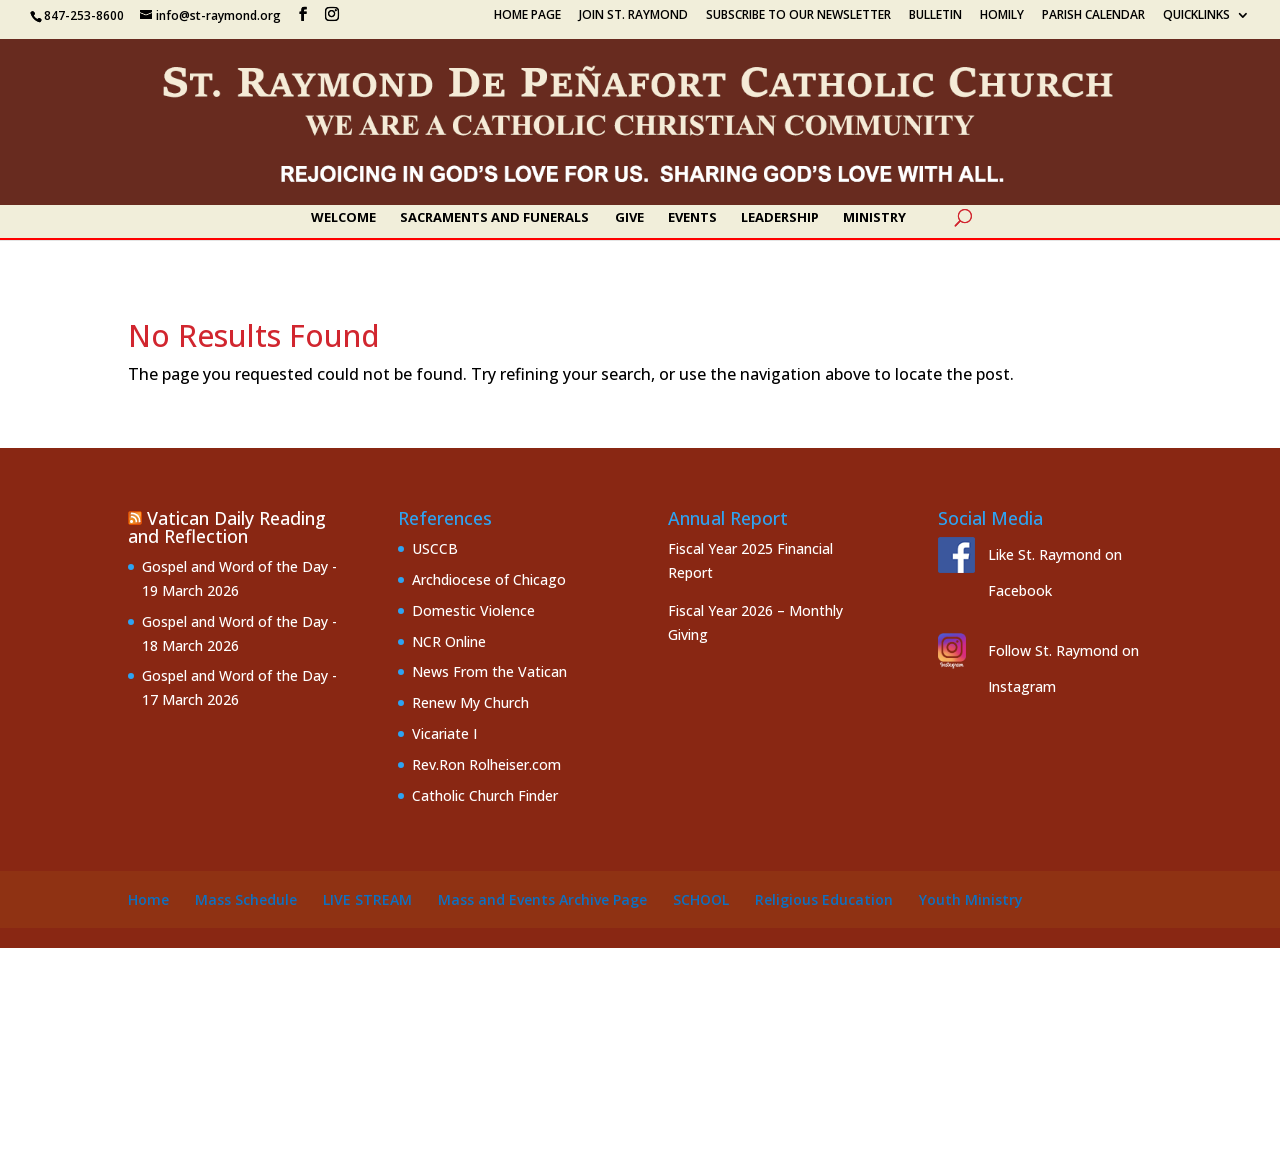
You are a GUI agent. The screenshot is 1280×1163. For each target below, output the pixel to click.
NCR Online (449, 641)
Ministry (874, 218)
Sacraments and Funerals (494, 218)
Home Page (527, 16)
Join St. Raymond (633, 16)
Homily (1002, 16)
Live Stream (367, 899)
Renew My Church (470, 702)
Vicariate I (444, 733)
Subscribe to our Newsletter (798, 16)
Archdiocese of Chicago (489, 579)
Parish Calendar (1093, 16)
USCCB (435, 548)
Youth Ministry (971, 899)
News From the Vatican (489, 671)
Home (148, 899)
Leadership (780, 218)
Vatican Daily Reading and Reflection (227, 527)
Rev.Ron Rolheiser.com (486, 764)
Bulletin (935, 16)
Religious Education (824, 899)
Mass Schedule (246, 899)
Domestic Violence (473, 610)
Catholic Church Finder (485, 795)
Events (692, 218)
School (701, 899)
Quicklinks (1196, 16)
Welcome (343, 218)
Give (629, 218)
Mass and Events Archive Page (542, 899)
